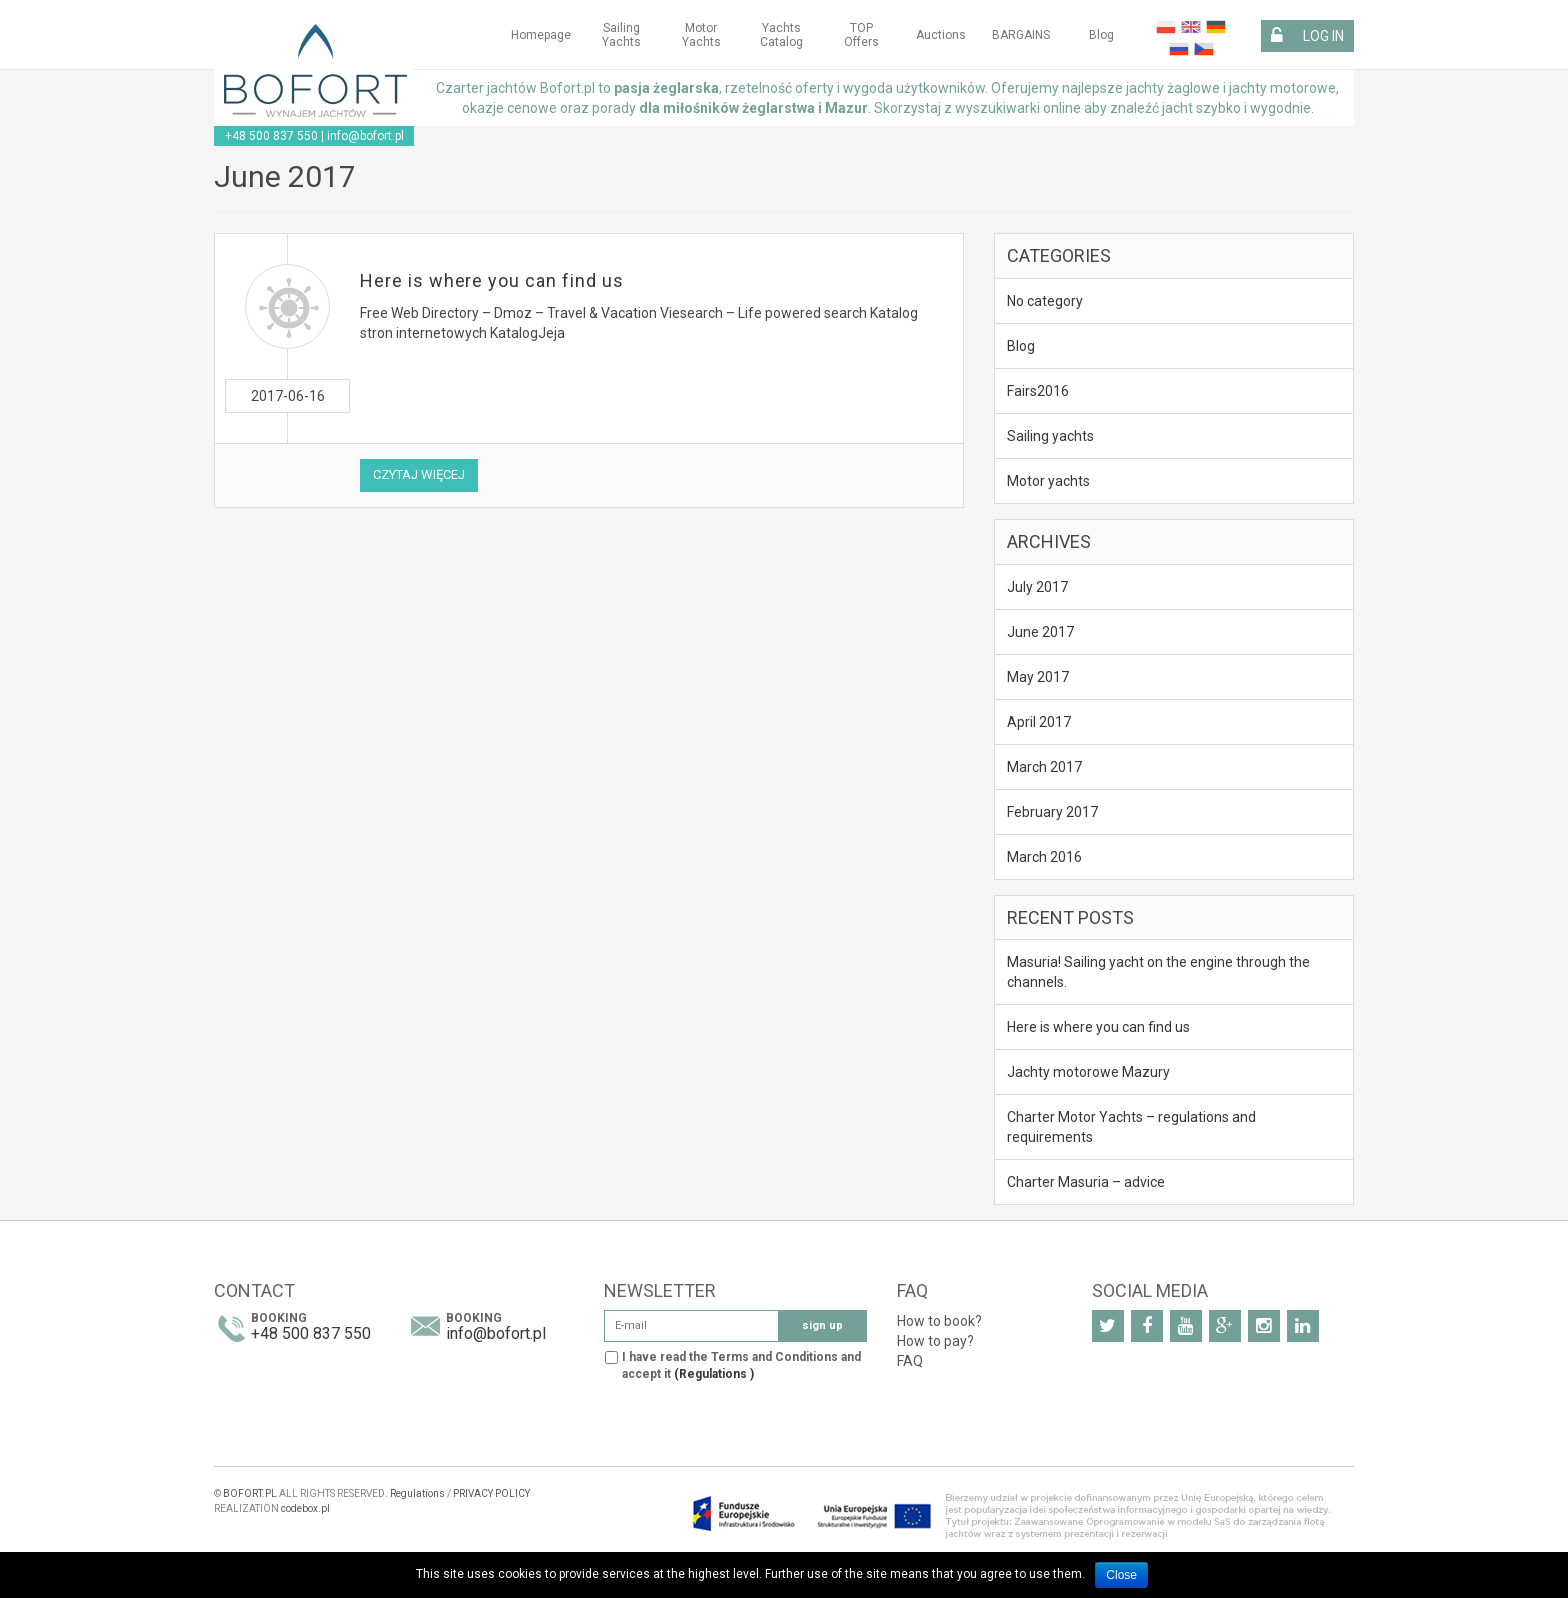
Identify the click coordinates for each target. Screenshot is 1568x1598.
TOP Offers (861, 35)
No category (1045, 301)
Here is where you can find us (492, 280)
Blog (1101, 35)
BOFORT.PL (250, 1493)
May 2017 (1038, 677)
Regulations (417, 1493)
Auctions (941, 35)
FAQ (910, 1361)
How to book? (939, 1321)
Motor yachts (701, 35)
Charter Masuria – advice (1086, 1182)
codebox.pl (305, 1508)
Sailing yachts (621, 35)
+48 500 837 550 (271, 136)
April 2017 (1039, 722)
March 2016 (1044, 857)
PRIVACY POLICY (491, 1493)
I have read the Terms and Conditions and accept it (741, 1365)
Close (1121, 1575)
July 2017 (1037, 587)
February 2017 (1052, 812)
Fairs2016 (1038, 391)
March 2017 (1044, 767)
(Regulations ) (714, 1374)
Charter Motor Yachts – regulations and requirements (1131, 1127)
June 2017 (1040, 632)
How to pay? (935, 1341)
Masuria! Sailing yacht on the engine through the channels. (1158, 972)
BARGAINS (1021, 35)
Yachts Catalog (781, 35)
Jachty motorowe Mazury (1088, 1072)
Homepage (541, 35)
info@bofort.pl (365, 136)
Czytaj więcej (419, 474)
